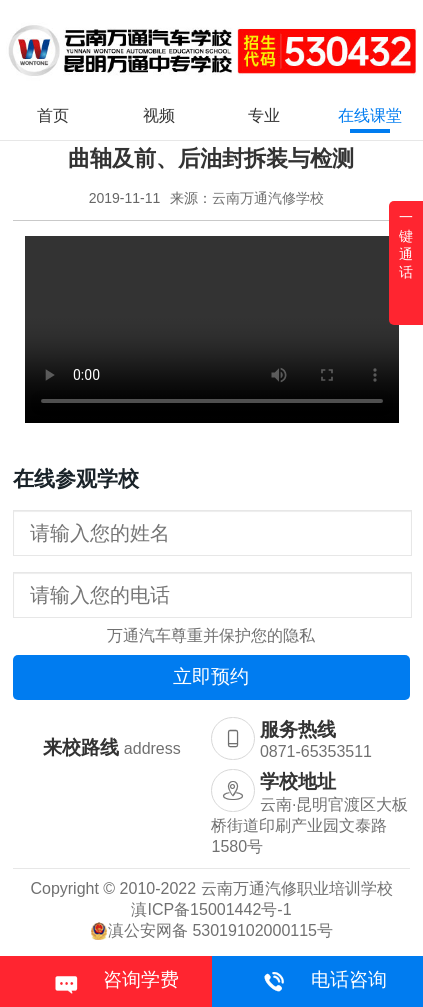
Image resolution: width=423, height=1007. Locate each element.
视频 (159, 115)
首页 (53, 115)
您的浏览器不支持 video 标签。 (212, 329)
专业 (264, 115)
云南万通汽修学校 (268, 198)
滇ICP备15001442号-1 (211, 909)
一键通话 (406, 244)
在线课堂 (370, 115)
